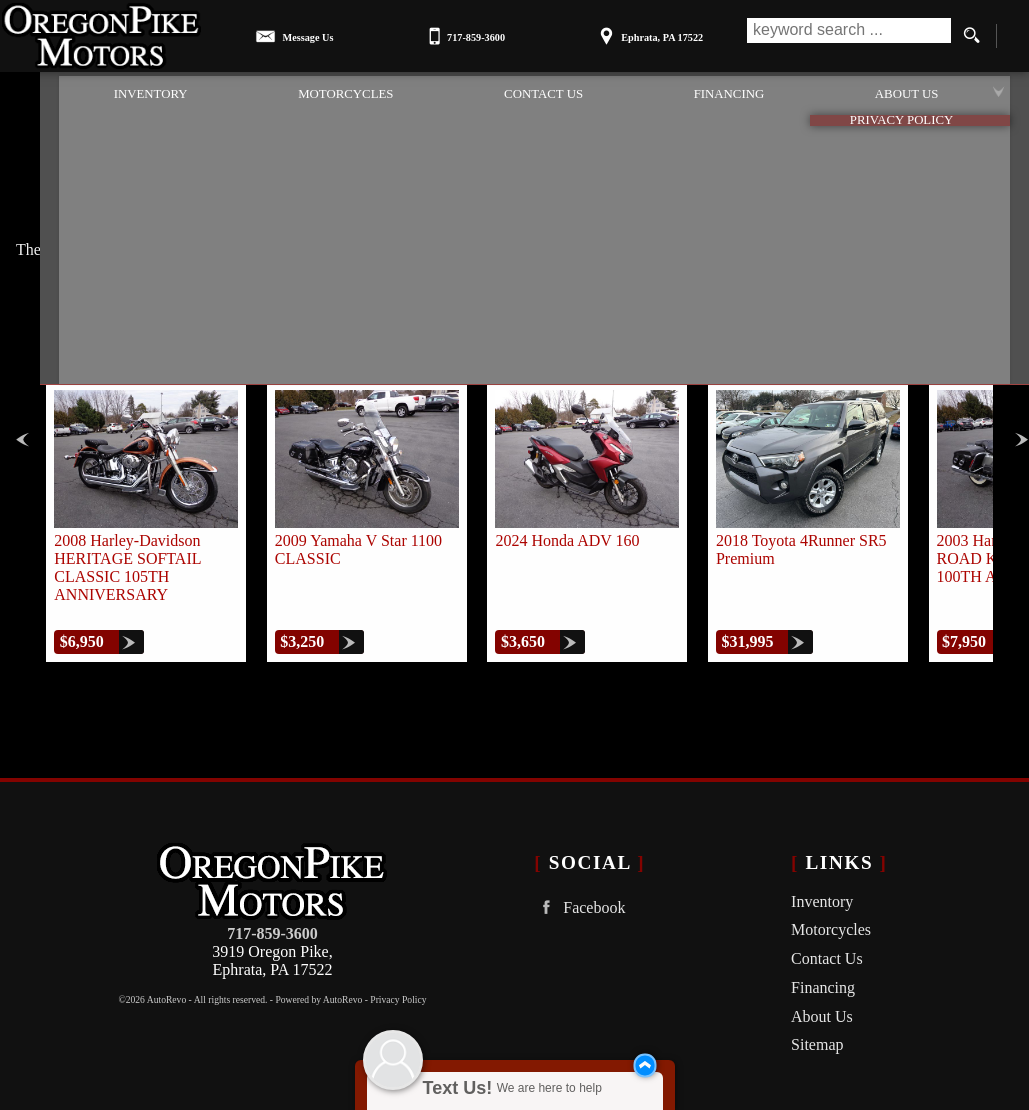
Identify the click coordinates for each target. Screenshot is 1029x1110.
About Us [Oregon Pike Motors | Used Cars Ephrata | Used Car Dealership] (917, 92)
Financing (823, 977)
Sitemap (817, 1034)
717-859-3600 (272, 923)
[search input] (846, 36)
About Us (822, 1006)
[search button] (971, 36)
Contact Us (827, 948)
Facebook (579, 896)
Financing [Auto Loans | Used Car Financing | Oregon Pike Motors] (724, 92)
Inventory (822, 890)
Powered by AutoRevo (318, 989)
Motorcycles (310, 92)
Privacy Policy (398, 989)
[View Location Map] (647, 30)
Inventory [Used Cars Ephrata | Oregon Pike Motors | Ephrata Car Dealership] (100, 92)
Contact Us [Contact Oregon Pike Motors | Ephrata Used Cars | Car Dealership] (523, 92)
